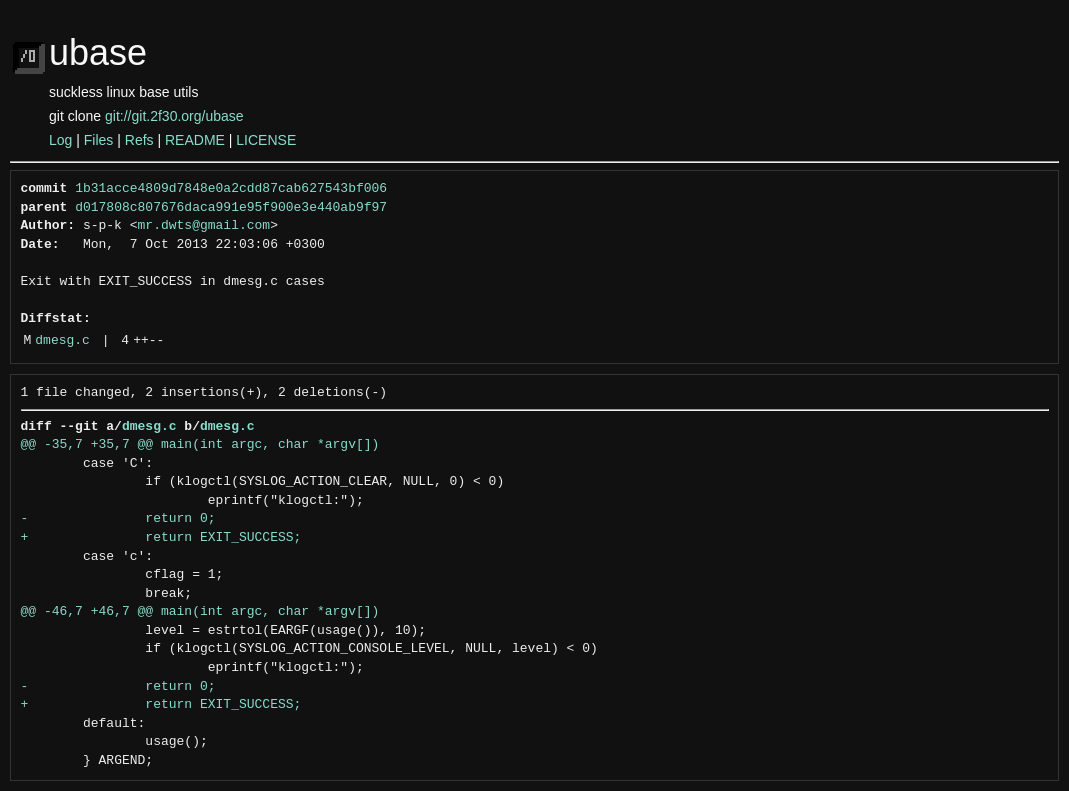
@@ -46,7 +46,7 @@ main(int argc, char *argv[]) (200, 612)
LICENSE (266, 140)
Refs (139, 140)
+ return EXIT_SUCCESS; (161, 538)
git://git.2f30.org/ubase (174, 116)
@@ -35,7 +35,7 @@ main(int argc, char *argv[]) (200, 445)
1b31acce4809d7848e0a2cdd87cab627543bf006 (231, 189)
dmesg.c (62, 341)
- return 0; (118, 519)
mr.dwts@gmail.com (204, 226)
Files (99, 140)
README (195, 140)
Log (60, 140)
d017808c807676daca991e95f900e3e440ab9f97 (231, 208)
